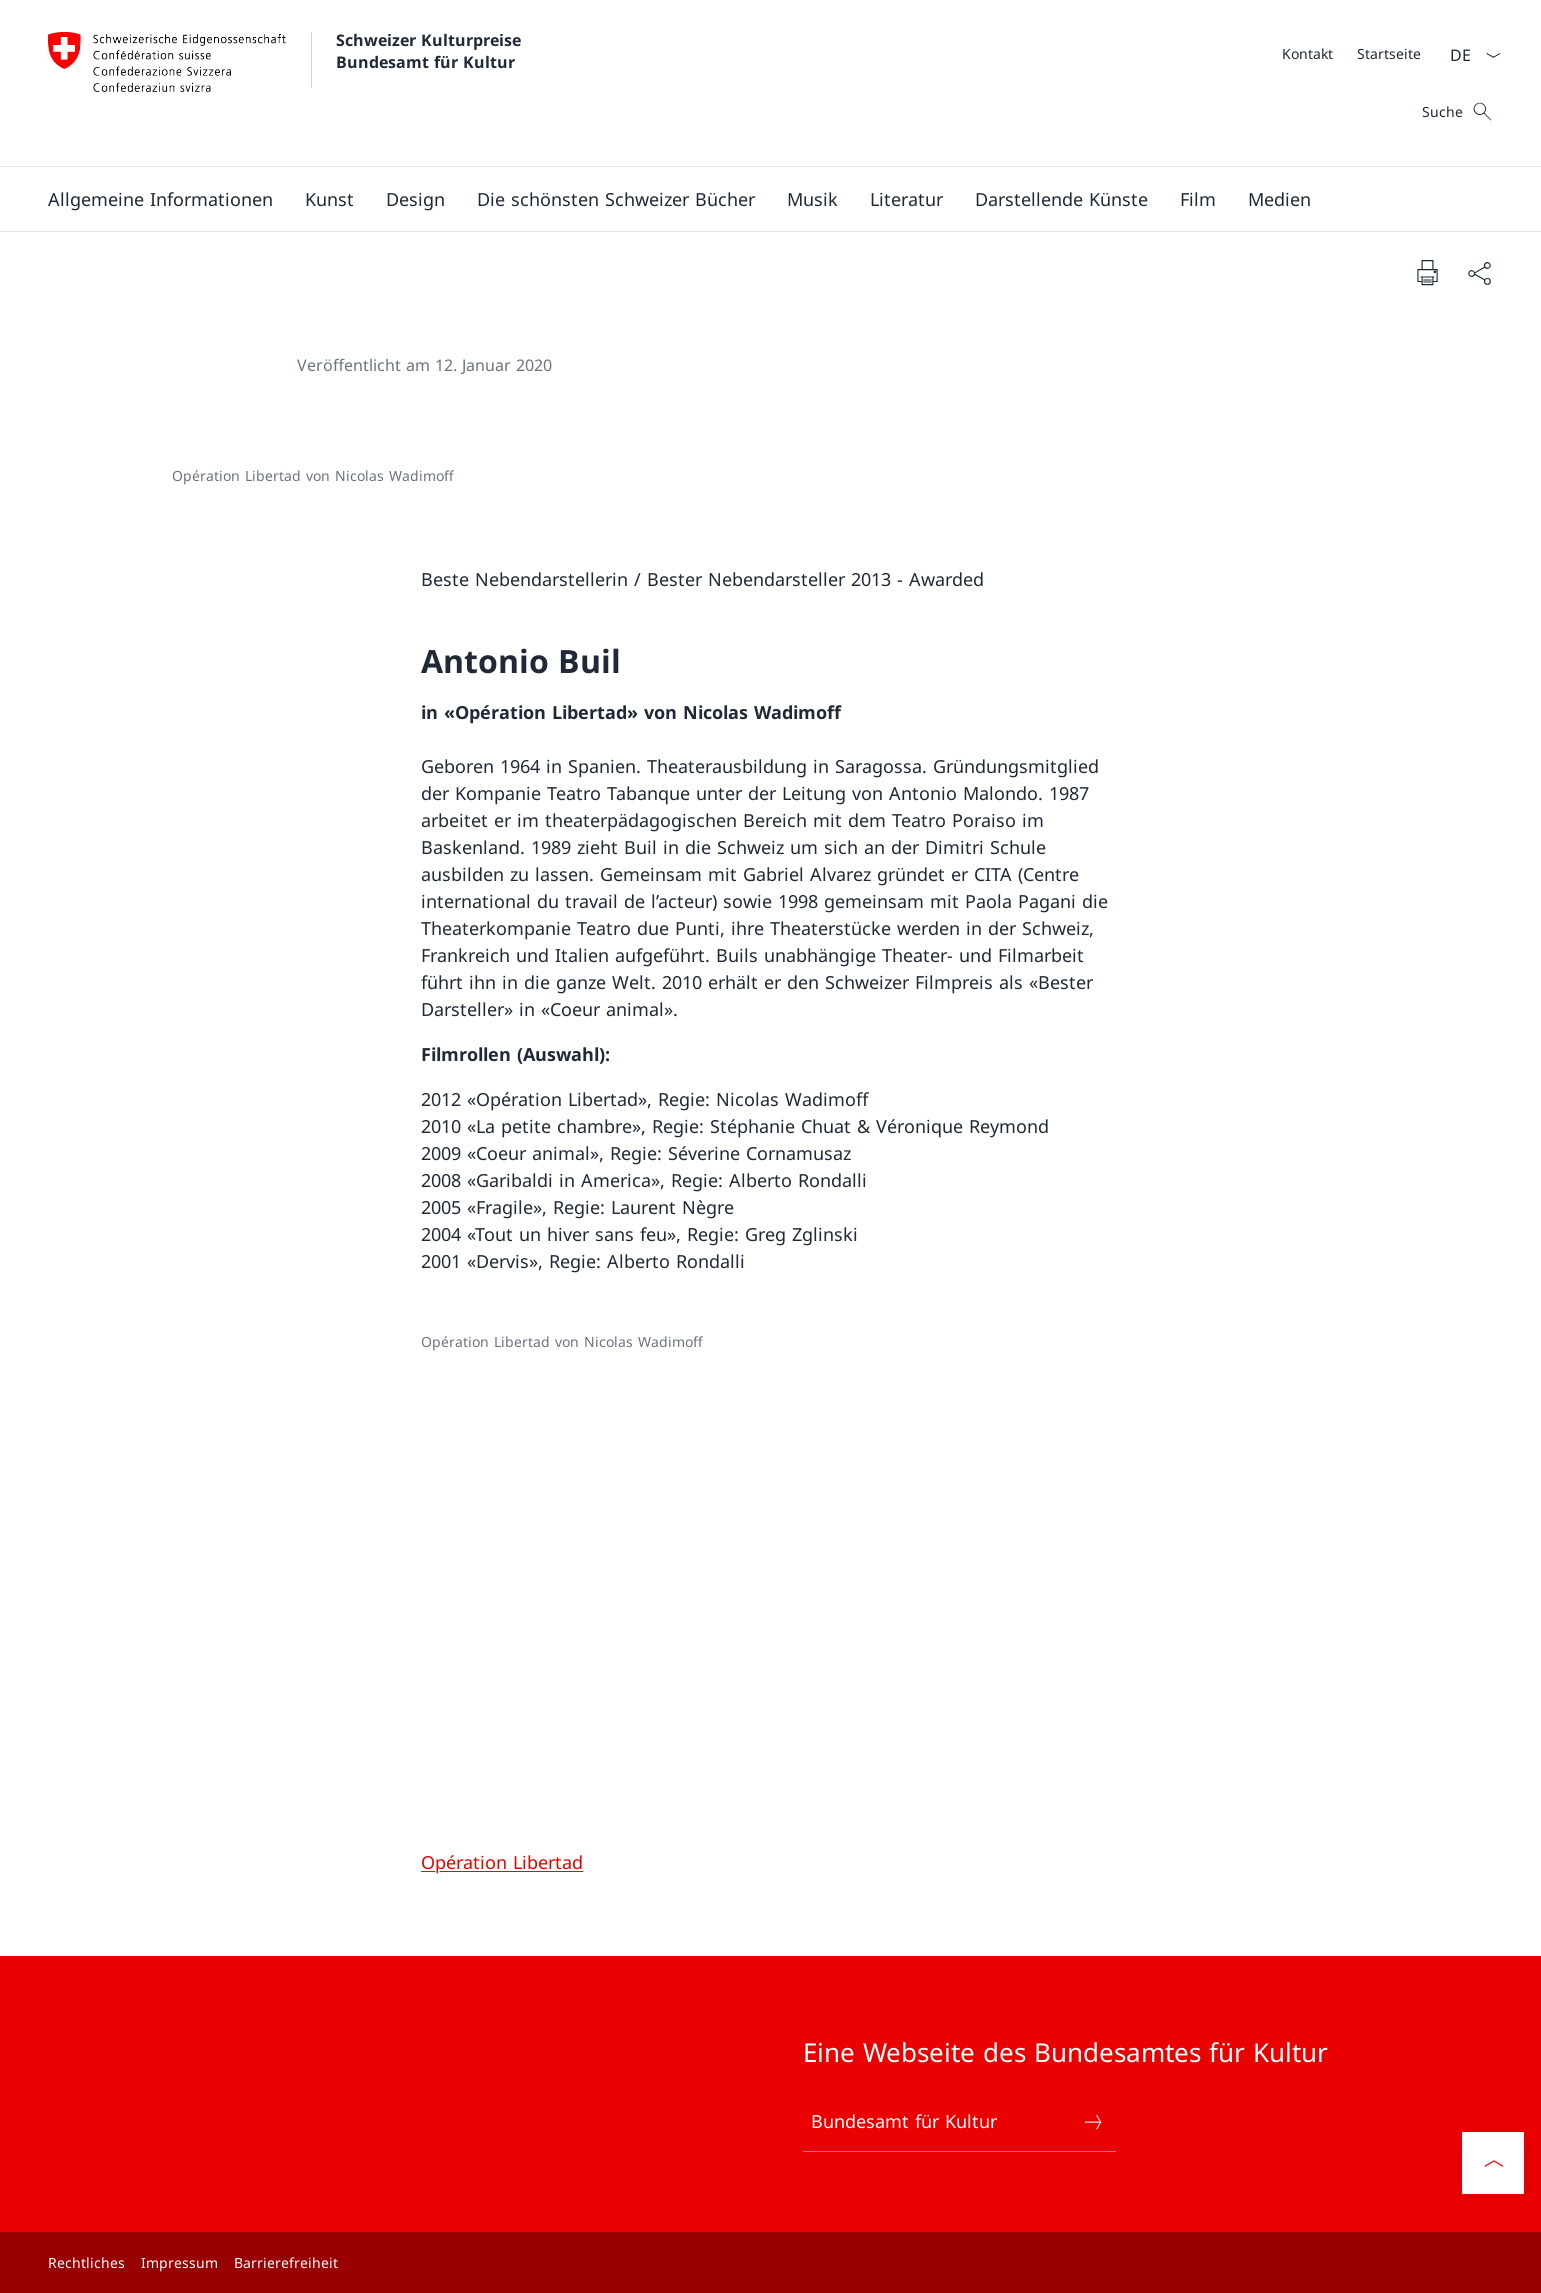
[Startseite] (1389, 53)
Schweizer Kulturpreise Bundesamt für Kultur (431, 51)
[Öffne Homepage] (287, 83)
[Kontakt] (1307, 53)
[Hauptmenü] (754, 199)
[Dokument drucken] (1427, 272)
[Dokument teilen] (1479, 272)
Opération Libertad (502, 1862)
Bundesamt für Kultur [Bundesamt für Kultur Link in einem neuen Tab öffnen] (958, 2121)
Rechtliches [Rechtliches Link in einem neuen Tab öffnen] (86, 2262)
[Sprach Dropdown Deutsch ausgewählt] (1469, 55)
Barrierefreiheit (286, 2262)
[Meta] (1351, 53)
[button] (160, 199)
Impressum (179, 2262)
